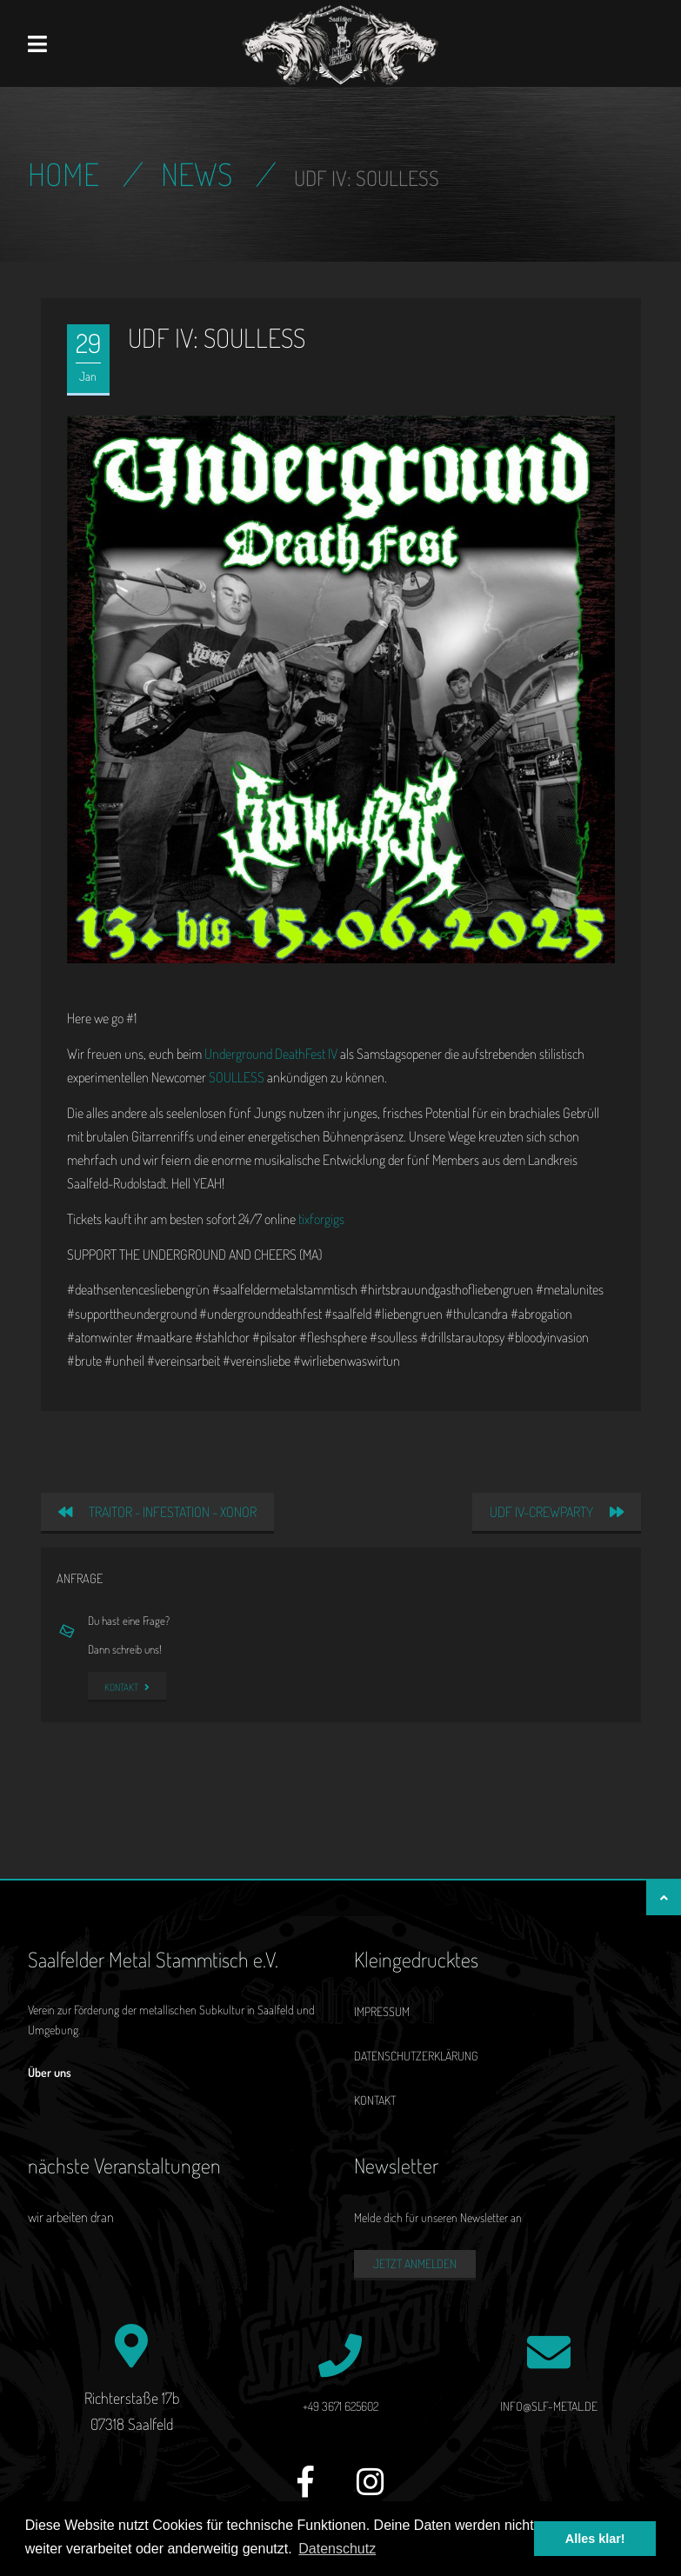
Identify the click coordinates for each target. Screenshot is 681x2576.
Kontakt (127, 1687)
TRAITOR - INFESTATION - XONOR (157, 1512)
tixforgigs (321, 1219)
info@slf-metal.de (549, 2406)
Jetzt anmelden (415, 2263)
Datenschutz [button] (337, 2548)
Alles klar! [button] (595, 2539)
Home (63, 174)
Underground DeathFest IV (270, 1053)
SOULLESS (236, 1077)
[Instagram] (370, 2491)
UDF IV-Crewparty (557, 1512)
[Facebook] (305, 2491)
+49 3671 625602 (340, 2406)
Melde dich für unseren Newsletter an (438, 2217)
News (196, 174)
